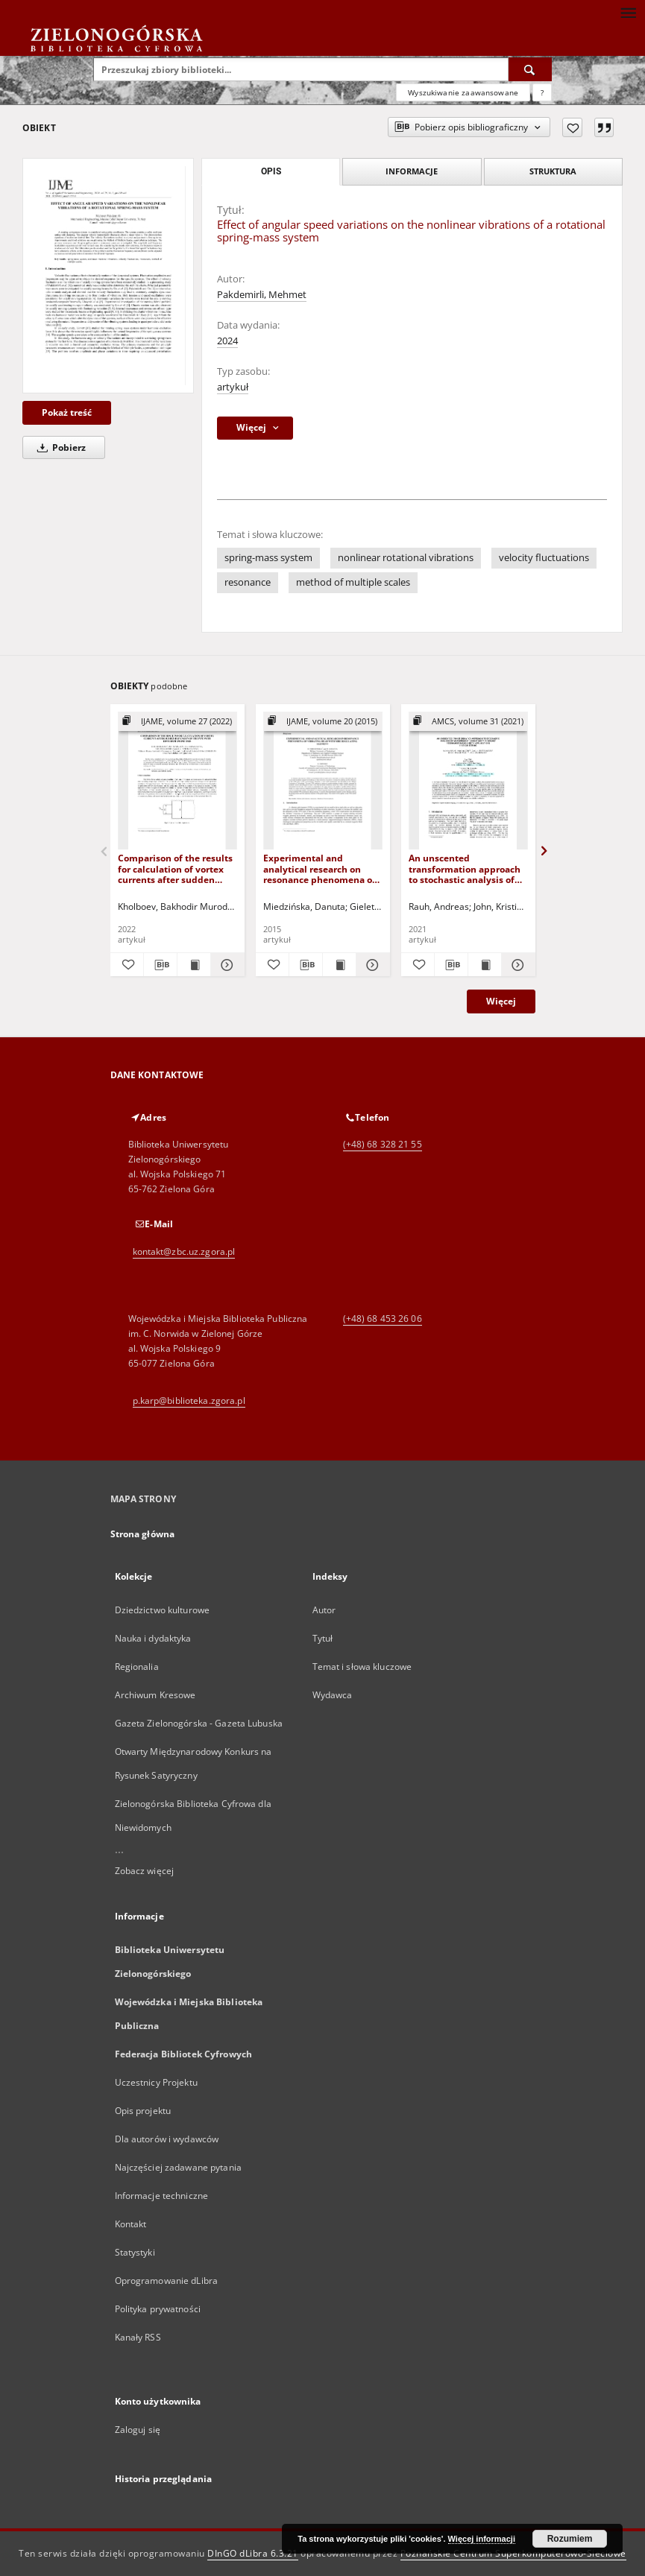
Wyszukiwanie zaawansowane (463, 92)
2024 (227, 341)
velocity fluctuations (544, 557)
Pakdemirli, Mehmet (261, 294)
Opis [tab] (271, 171)
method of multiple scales (353, 582)
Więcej (501, 1001)
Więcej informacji (481, 2538)
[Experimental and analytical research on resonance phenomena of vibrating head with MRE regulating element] (323, 781)
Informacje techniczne (162, 2195)
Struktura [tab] (552, 171)
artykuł (232, 387)
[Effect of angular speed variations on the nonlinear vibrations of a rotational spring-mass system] (108, 275)
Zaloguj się (138, 2429)
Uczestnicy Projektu (156, 2082)
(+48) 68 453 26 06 (382, 1318)
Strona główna (142, 1534)
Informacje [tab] (412, 171)
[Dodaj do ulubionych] (572, 127)
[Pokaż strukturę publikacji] (177, 721)
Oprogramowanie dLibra (166, 2280)
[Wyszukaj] (530, 69)
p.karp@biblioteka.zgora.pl (189, 1400)
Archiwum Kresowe (155, 1695)
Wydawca (332, 1695)
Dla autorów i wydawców (167, 2139)
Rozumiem (570, 2539)
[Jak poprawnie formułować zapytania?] (542, 92)
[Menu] (627, 12)
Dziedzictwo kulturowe (162, 1610)
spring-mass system (268, 557)
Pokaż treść (67, 412)
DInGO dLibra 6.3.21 (252, 2553)
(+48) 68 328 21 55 (382, 1144)
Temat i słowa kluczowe (362, 1666)
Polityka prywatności (158, 2309)
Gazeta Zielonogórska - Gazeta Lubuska (199, 1723)
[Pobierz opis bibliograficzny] (160, 965)
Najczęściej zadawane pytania (178, 2167)
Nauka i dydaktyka (153, 1638)
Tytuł (322, 1638)
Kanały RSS (138, 2337)
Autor (324, 1610)
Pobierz (59, 447)
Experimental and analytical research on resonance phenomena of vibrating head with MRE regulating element (319, 868)
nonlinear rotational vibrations (405, 557)
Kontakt (131, 2224)
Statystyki (135, 2252)
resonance (247, 582)
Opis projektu (143, 2110)
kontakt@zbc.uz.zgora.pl (184, 1251)
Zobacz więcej (144, 1870)
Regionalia (137, 1666)
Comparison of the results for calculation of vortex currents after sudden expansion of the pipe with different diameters (177, 868)
